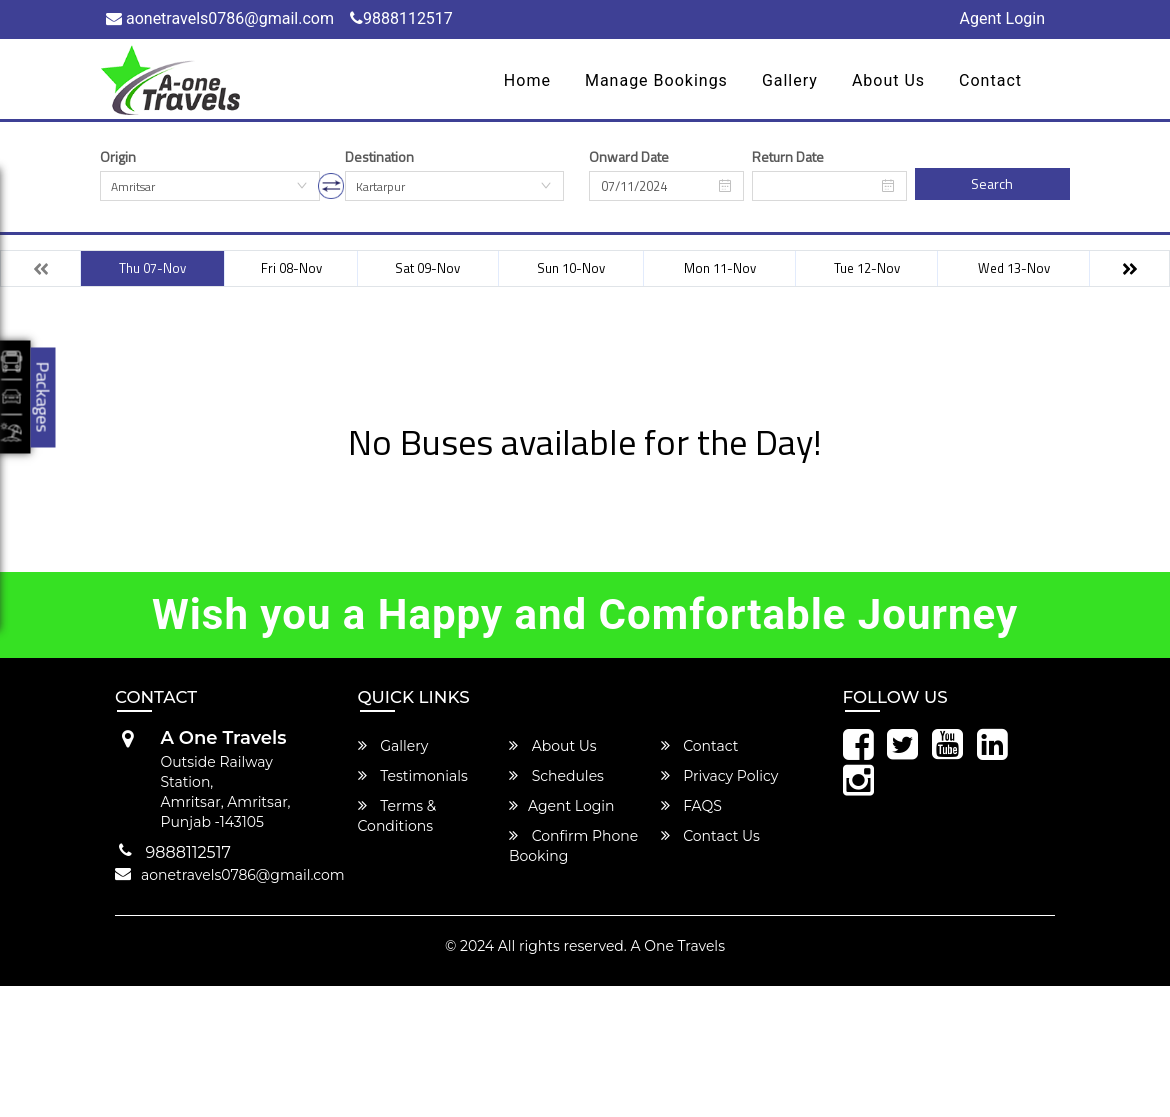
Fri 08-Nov (291, 268)
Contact (990, 80)
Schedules (556, 776)
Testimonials (413, 776)
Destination (379, 157)
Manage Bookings (656, 80)
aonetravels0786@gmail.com (220, 18)
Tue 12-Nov (867, 268)
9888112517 (401, 18)
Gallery (790, 80)
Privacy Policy (720, 776)
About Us (888, 80)
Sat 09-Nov (427, 268)
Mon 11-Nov (720, 268)
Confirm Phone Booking (573, 846)
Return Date (788, 157)
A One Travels (677, 946)
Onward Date (629, 157)
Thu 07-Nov (152, 268)
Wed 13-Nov (1014, 268)
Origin (118, 157)
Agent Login (1002, 18)
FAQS (691, 806)
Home (527, 80)
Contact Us (710, 836)
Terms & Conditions (397, 816)
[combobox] (210, 186)
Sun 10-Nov (571, 268)
